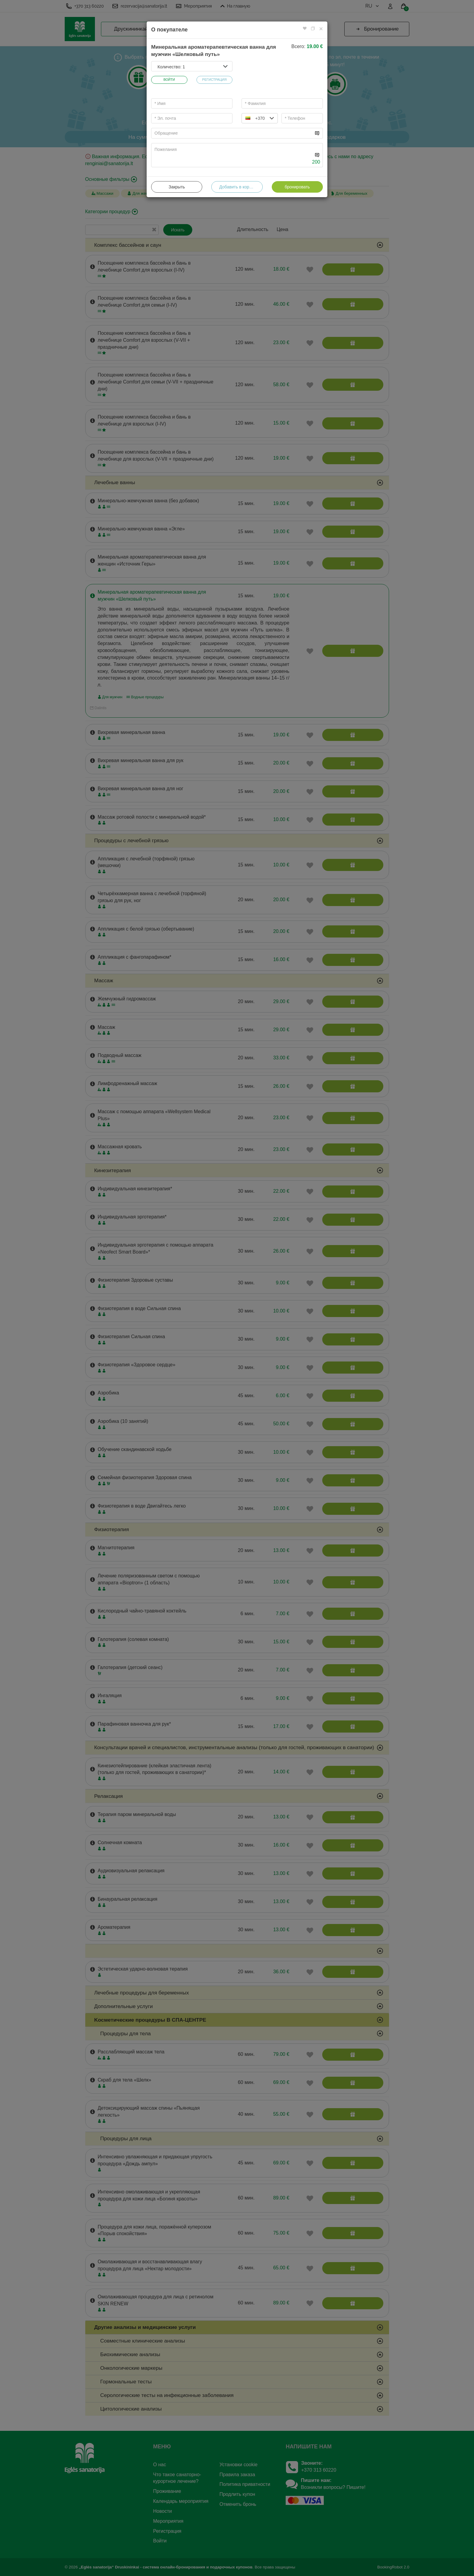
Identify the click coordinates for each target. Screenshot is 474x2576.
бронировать (297, 186)
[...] (232, 133)
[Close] (321, 28)
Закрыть (177, 186)
